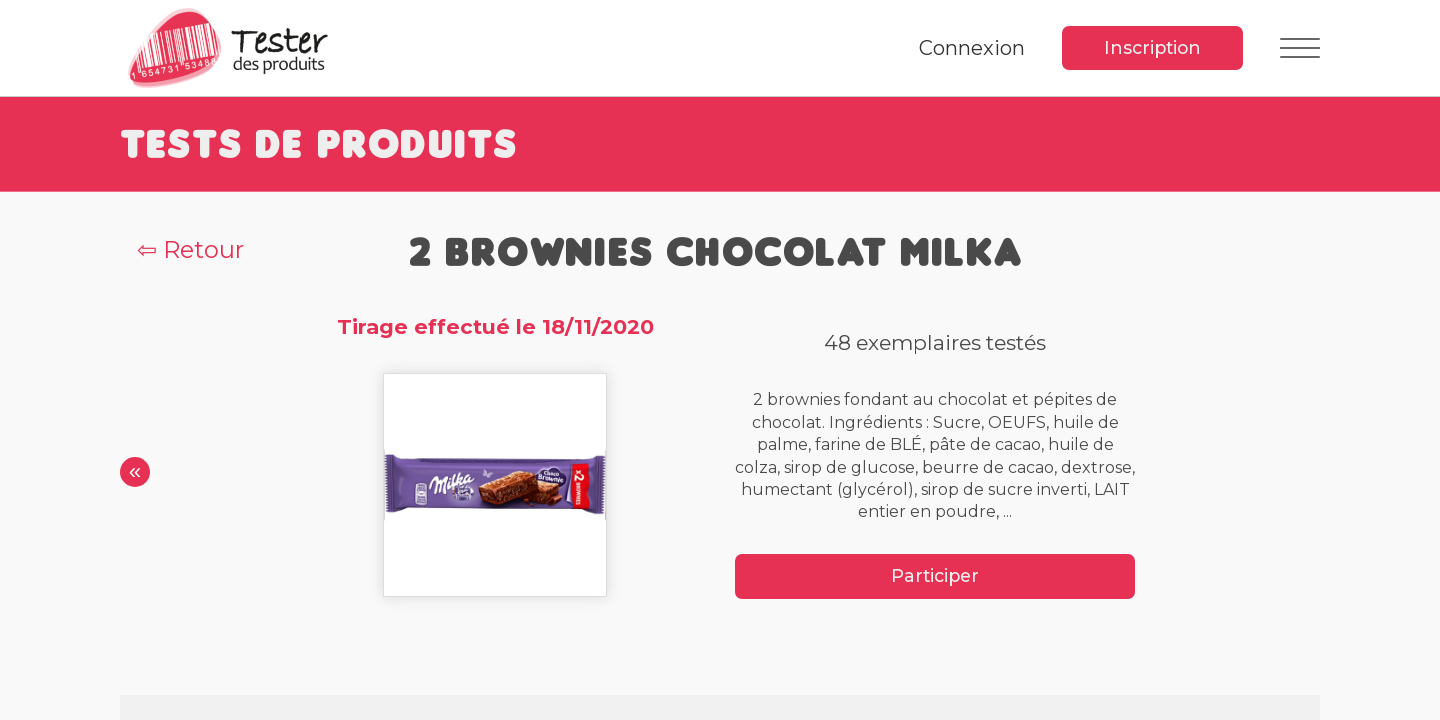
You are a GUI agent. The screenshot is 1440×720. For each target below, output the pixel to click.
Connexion (972, 48)
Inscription (1152, 47)
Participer (935, 575)
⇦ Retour (190, 249)
